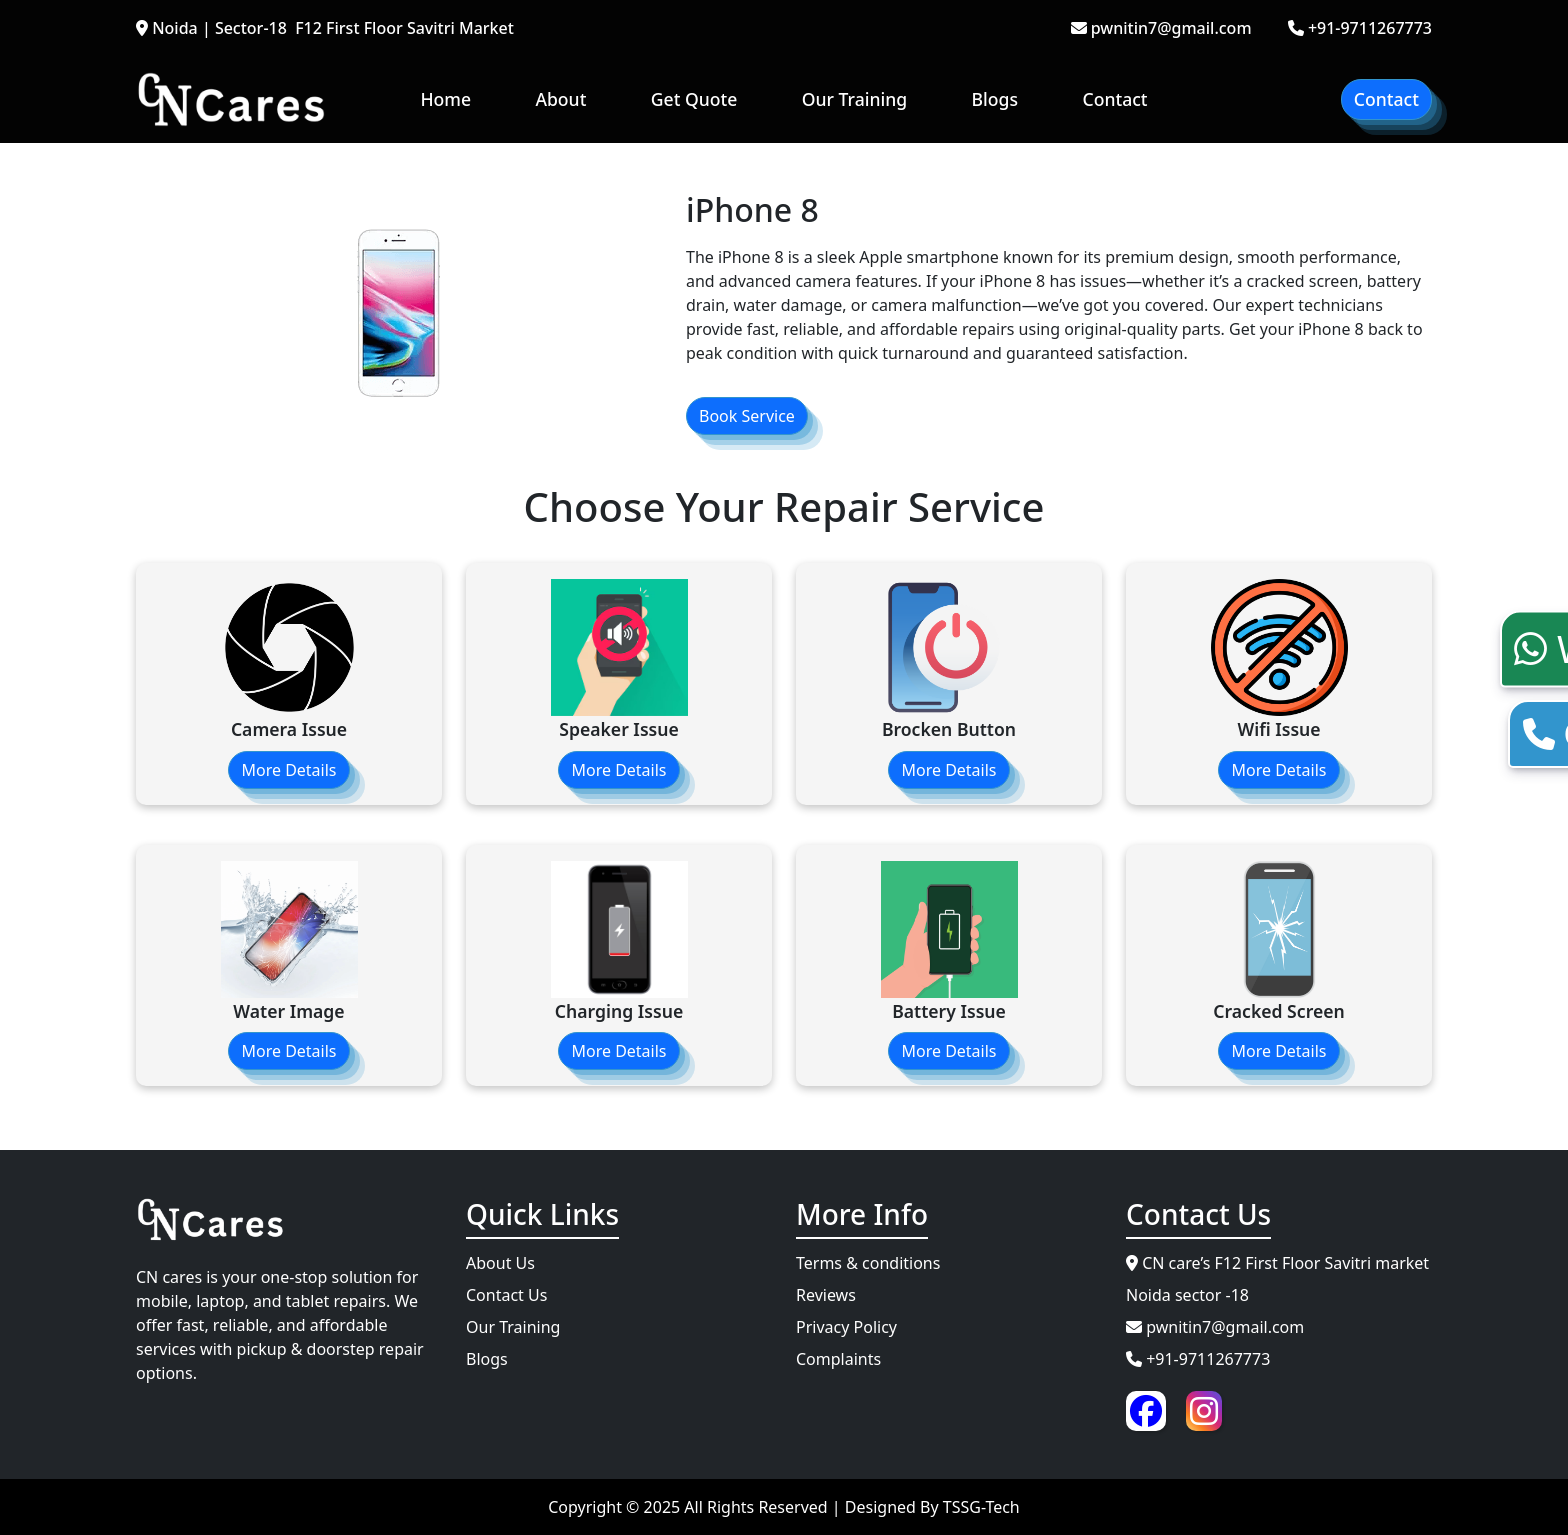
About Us (500, 1263)
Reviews (826, 1295)
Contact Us (506, 1295)
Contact (1114, 99)
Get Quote (694, 99)
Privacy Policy (846, 1327)
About (560, 99)
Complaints (838, 1359)
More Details (288, 770)
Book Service (747, 416)
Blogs (995, 99)
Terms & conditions (868, 1263)
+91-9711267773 (1360, 28)
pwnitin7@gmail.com (1161, 28)
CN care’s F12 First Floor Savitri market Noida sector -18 (1277, 1279)
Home (445, 99)
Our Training (854, 99)
